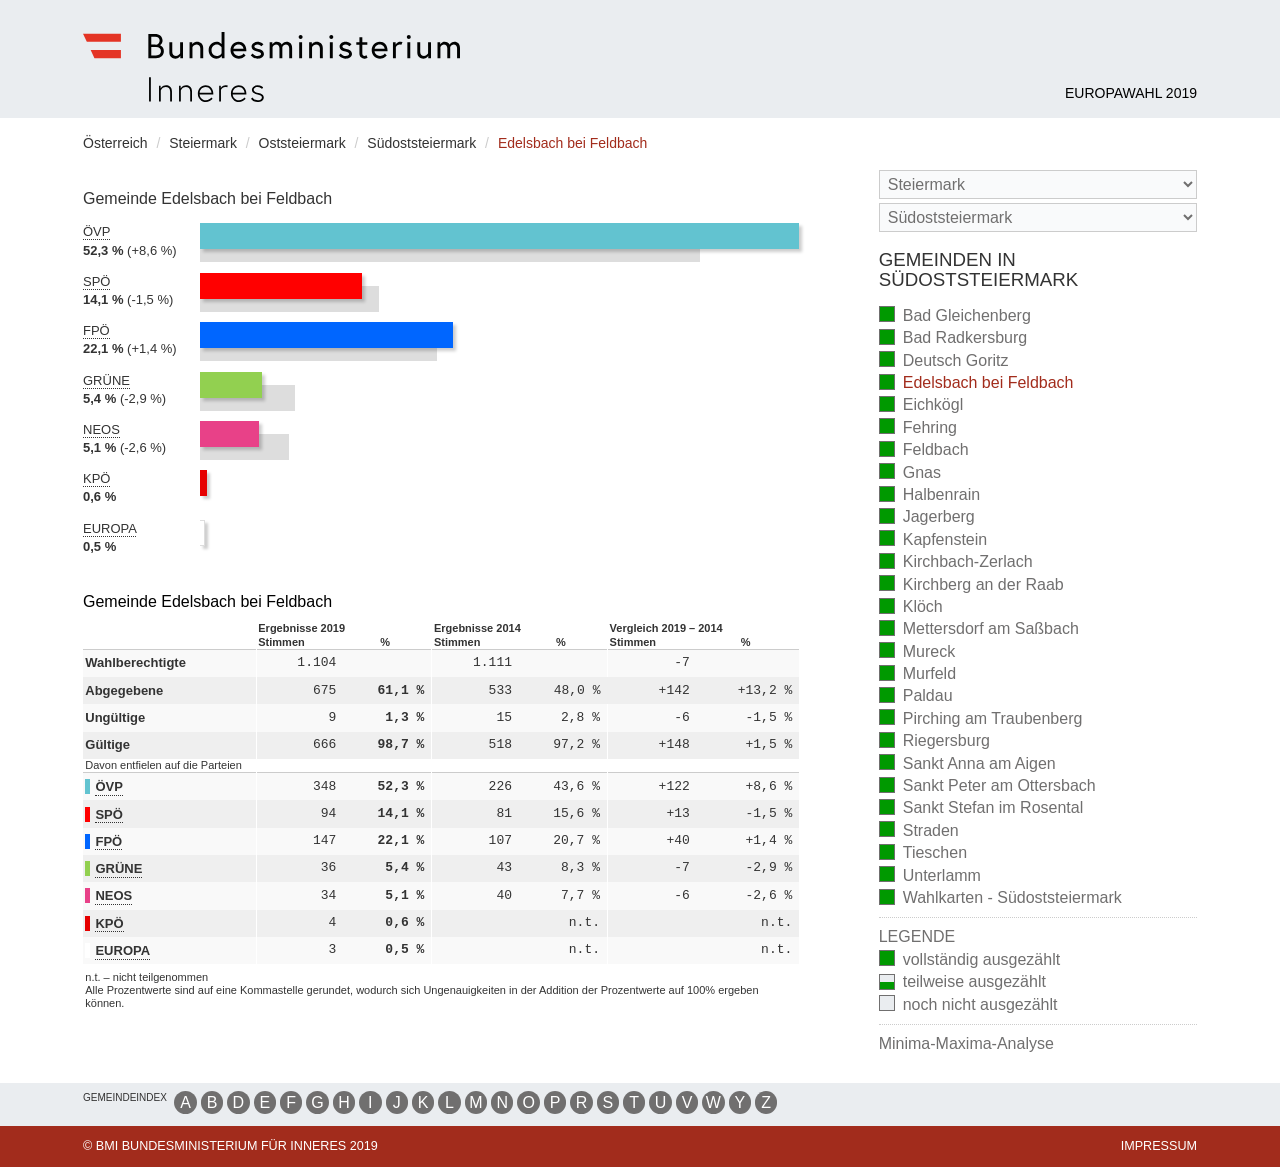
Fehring (918, 428)
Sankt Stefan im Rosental (981, 809)
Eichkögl (921, 406)
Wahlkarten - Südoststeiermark (1000, 899)
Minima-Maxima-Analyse (966, 1043)
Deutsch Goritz (944, 361)
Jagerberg (927, 518)
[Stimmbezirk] (1038, 217)
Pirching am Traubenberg (981, 719)
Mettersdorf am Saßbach (979, 630)
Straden (919, 831)
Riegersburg (934, 742)
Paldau (916, 697)
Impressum (1159, 1146)
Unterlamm (930, 876)
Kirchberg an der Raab (971, 585)
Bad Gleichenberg (955, 316)
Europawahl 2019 (1131, 93)
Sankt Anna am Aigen (967, 764)
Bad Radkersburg (953, 339)
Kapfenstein (933, 540)
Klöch (911, 608)
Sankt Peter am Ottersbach (987, 787)
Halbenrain (929, 496)
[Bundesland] (1038, 184)
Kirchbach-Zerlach (956, 563)
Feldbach (924, 451)
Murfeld (917, 675)
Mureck (917, 652)
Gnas (910, 473)
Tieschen (923, 854)
